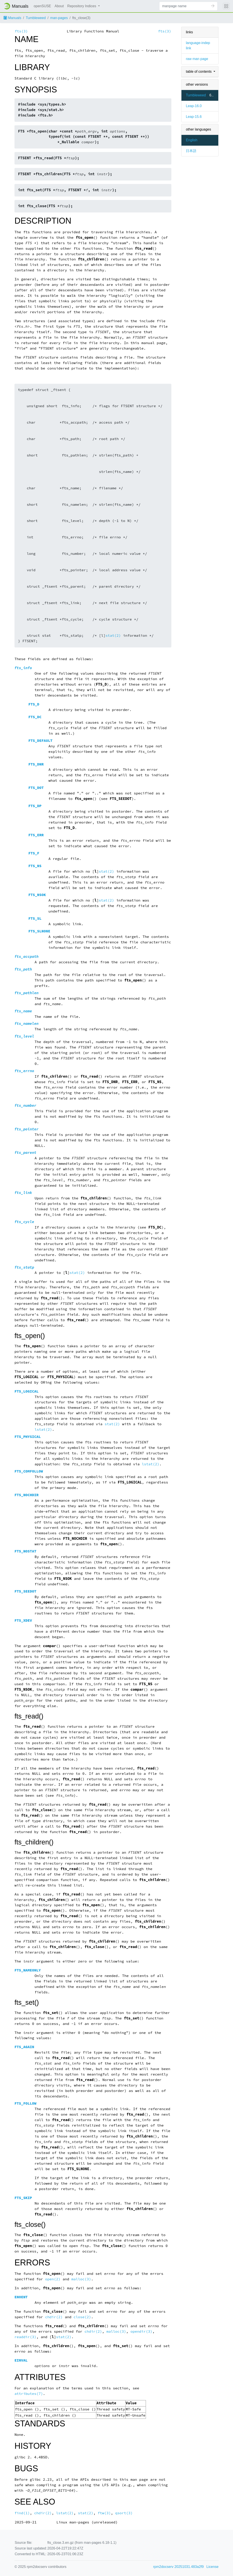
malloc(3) (81, 2279)
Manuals (12, 18)
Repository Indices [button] (82, 6)
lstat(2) (43, 1429)
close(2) (82, 2317)
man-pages (59, 18)
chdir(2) (54, 2317)
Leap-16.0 (194, 106)
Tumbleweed (36, 18)
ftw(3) (104, 2513)
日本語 (191, 151)
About (59, 6)
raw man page (197, 59)
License (212, 2567)
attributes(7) (28, 2393)
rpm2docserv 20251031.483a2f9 (178, 2567)
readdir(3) (25, 2337)
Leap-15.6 (194, 116)
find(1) (22, 2513)
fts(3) (21, 31)
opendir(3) (141, 2331)
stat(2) (113, 635)
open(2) (53, 2279)
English (191, 140)
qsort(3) (124, 2513)
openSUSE (42, 6)
